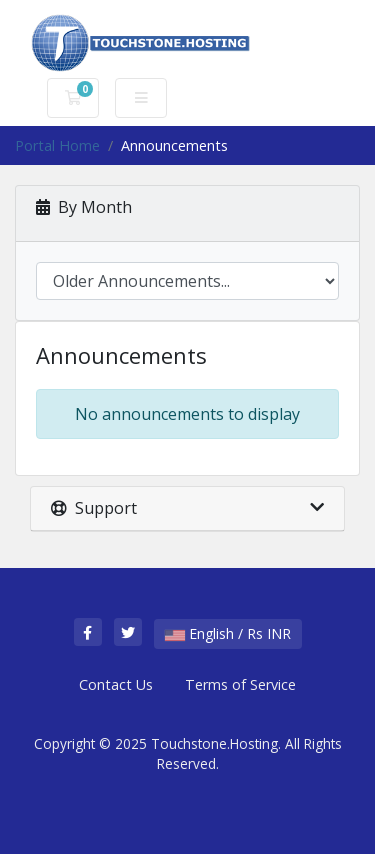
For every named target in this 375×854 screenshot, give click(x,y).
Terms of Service (240, 684)
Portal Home (57, 145)
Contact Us (116, 684)
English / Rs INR (228, 633)
